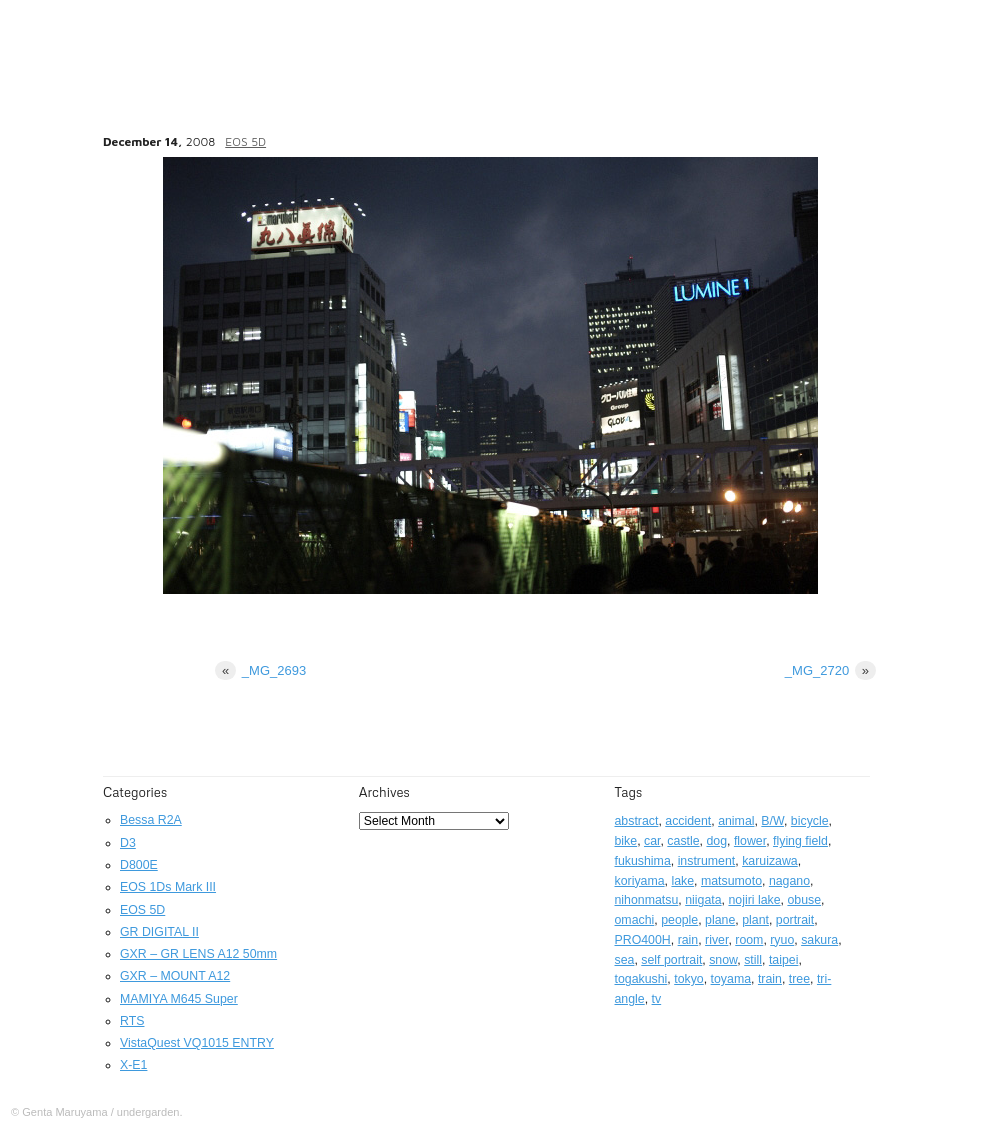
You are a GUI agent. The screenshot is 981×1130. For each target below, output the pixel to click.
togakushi (641, 979)
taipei (784, 960)
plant (755, 920)
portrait (795, 920)
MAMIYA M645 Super (179, 999)
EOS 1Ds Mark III (168, 887)
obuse (804, 900)
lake (682, 881)
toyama (731, 979)
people (679, 920)
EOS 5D (245, 141)
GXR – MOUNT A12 (175, 976)
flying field (800, 841)
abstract (637, 821)
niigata (703, 900)
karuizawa (770, 861)
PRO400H (643, 940)
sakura (819, 940)
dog (716, 841)
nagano (789, 881)
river (716, 940)
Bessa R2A (151, 820)
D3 (128, 843)
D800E (139, 865)
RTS (132, 1021)
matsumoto (731, 881)
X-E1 (133, 1065)
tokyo (689, 979)
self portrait (671, 960)
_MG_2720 (830, 670)
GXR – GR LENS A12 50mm (198, 954)
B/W (772, 821)
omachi (635, 920)
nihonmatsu (647, 900)
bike (626, 841)
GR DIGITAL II (159, 932)
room (749, 940)
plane (720, 920)
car (652, 841)
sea (625, 960)
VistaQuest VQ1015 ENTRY (197, 1043)
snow (723, 960)
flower (750, 841)
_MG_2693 (260, 670)
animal (736, 821)
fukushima (643, 861)
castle (683, 841)
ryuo (782, 940)
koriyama (640, 881)
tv (657, 999)
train (770, 979)
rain (688, 940)
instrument (707, 861)
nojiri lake (754, 900)
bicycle (810, 821)
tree (799, 979)
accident (688, 821)
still (753, 960)
